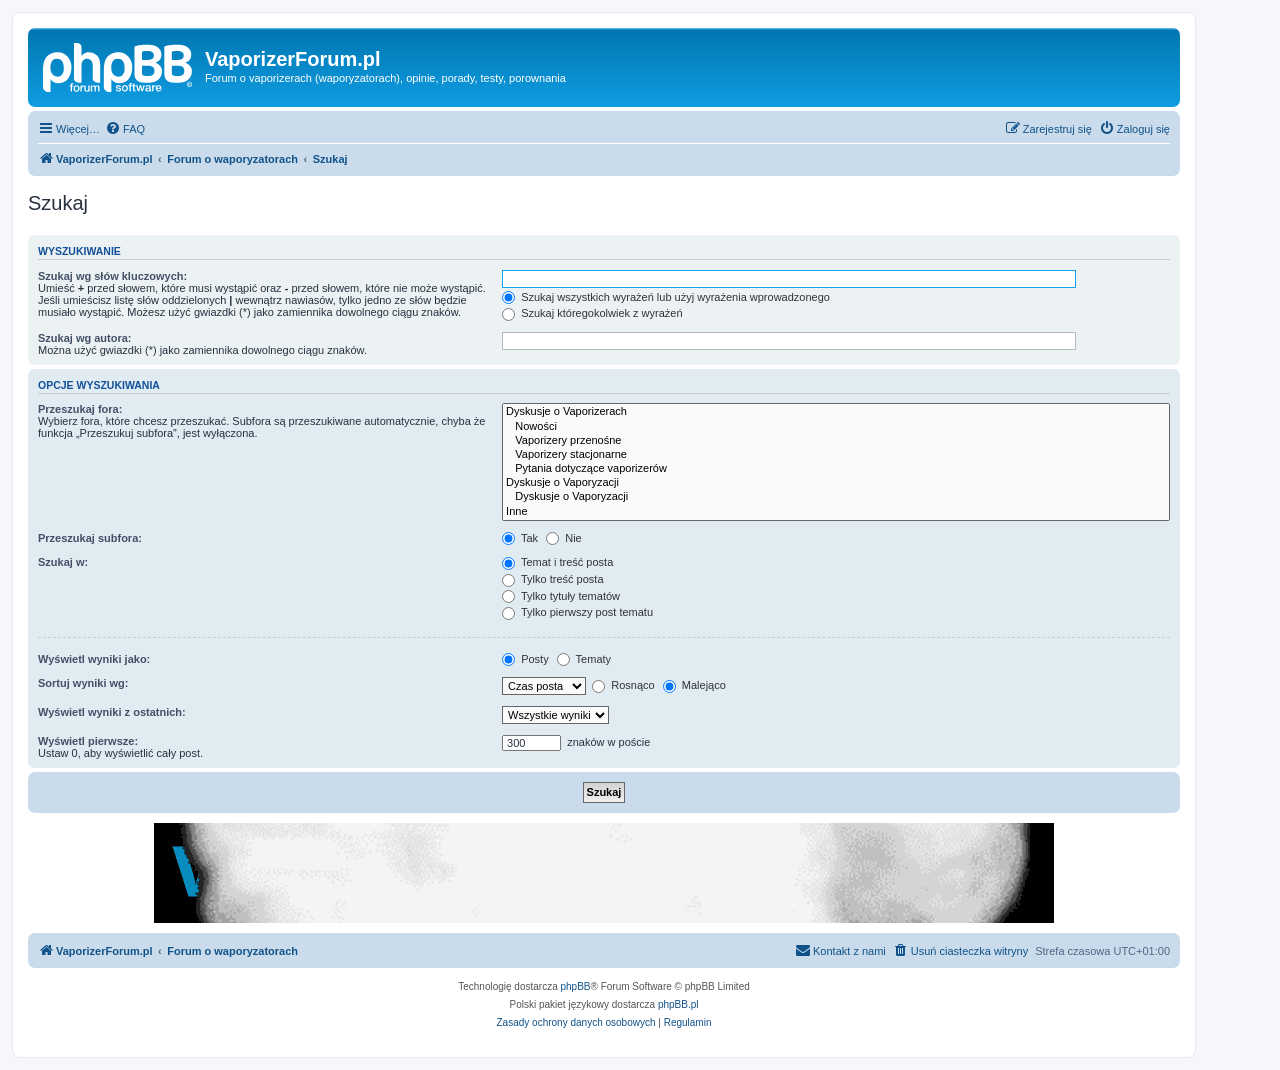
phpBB (576, 986)
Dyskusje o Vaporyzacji (836, 483)
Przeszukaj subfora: (90, 538)
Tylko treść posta (552, 579)
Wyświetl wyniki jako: (94, 659)
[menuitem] (125, 129)
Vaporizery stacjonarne (836, 455)
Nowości (836, 427)
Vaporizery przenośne (836, 441)
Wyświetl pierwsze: (88, 741)
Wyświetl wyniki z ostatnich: (112, 712)
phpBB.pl (678, 1004)
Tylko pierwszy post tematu (577, 612)
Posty (525, 659)
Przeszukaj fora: (80, 409)
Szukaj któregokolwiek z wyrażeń (592, 313)
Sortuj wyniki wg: (83, 683)
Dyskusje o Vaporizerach (836, 412)
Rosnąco (623, 685)
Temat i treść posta (557, 562)
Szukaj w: (63, 562)
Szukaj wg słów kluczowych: (112, 276)
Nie (564, 538)
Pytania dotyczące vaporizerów (836, 469)
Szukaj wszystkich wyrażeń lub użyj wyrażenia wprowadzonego (666, 297)
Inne (836, 512)
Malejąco (694, 685)
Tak (520, 538)
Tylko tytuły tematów (561, 596)
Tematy (584, 659)
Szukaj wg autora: (85, 338)
